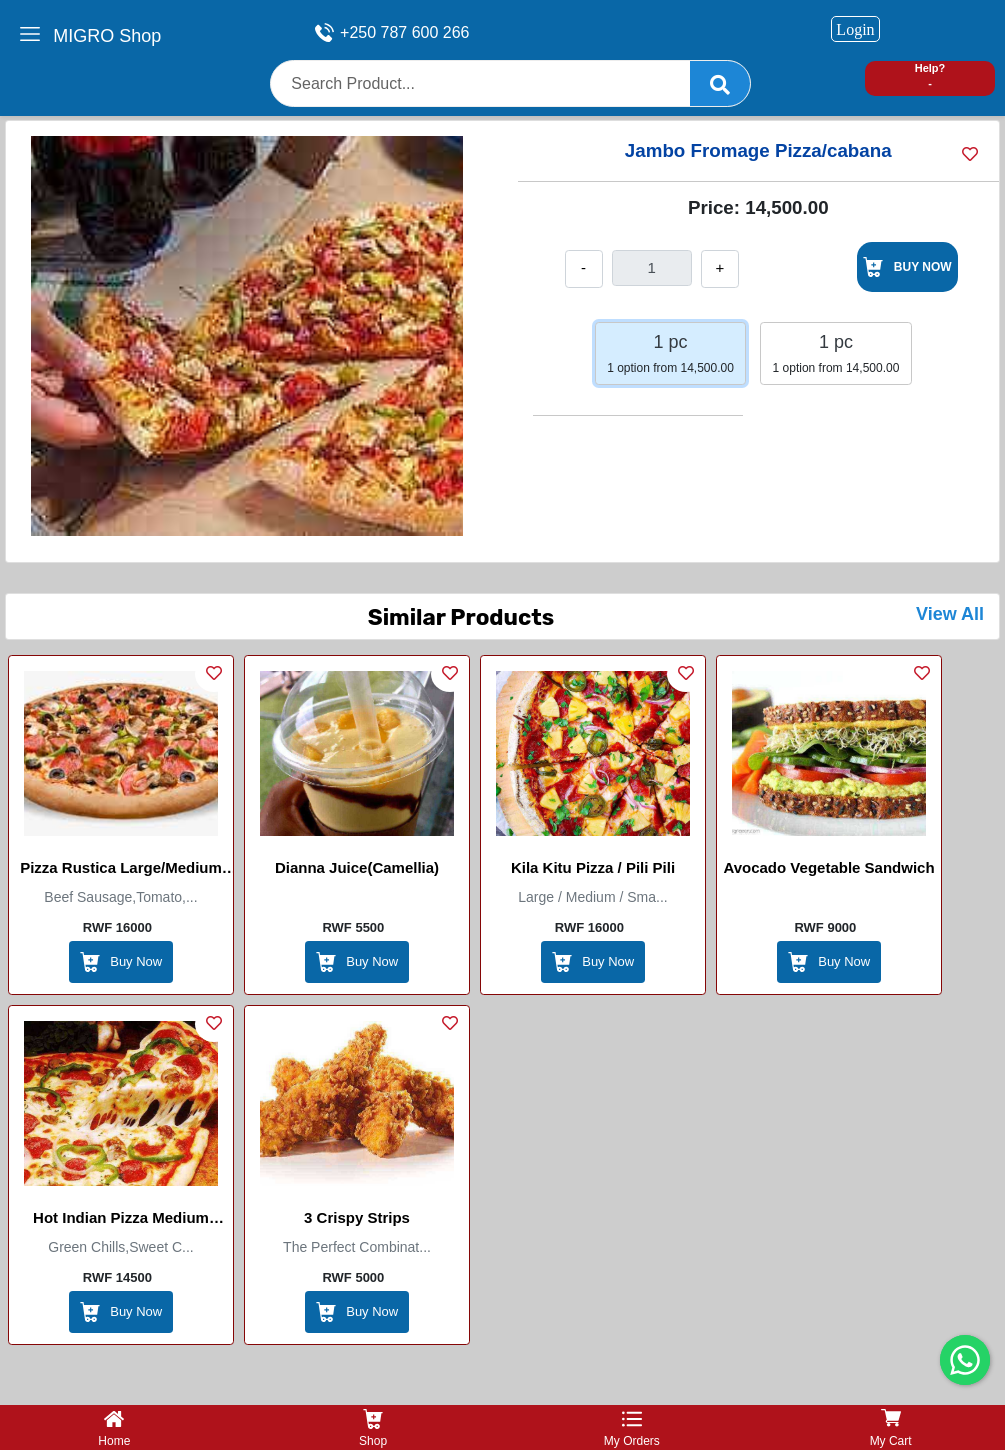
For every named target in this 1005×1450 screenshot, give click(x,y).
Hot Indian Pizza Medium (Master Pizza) (121, 1221)
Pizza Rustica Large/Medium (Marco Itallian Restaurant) (121, 871)
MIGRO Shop (107, 36)
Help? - (930, 75)
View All (950, 614)
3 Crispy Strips (357, 1217)
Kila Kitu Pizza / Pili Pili (593, 867)
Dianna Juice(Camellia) (357, 867)
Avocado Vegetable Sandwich (828, 867)
